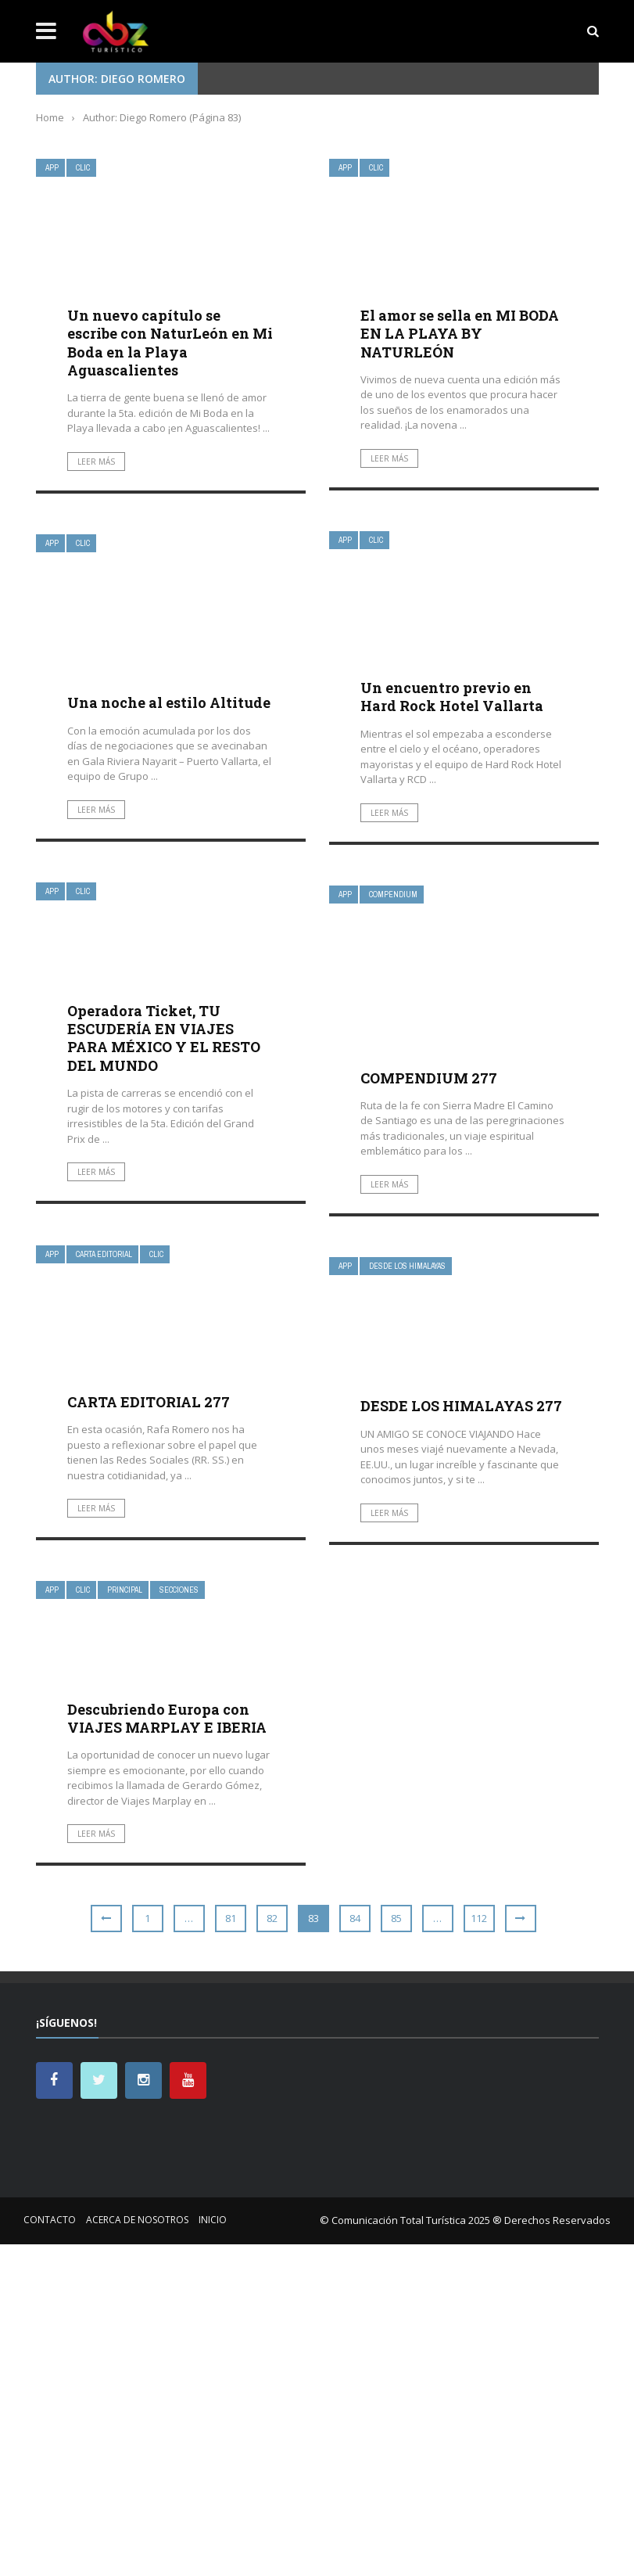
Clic (83, 168)
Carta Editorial (104, 1254)
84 (354, 1918)
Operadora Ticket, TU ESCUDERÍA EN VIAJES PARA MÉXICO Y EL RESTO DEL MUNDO (163, 1038)
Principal (124, 1590)
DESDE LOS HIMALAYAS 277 (461, 1405)
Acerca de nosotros (137, 2219)
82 (272, 1918)
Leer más (96, 461)
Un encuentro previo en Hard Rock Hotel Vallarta (451, 696)
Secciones (179, 1590)
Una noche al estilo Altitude (168, 702)
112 (479, 1918)
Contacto (49, 2219)
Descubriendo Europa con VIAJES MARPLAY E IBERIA (167, 1718)
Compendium (393, 894)
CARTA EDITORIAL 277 (148, 1401)
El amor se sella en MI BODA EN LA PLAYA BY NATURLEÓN (459, 333)
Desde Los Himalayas (407, 1266)
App (52, 168)
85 (396, 1918)
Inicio (213, 2219)
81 (230, 1918)
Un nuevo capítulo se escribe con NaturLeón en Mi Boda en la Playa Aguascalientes (170, 342)
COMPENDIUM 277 (428, 1078)
